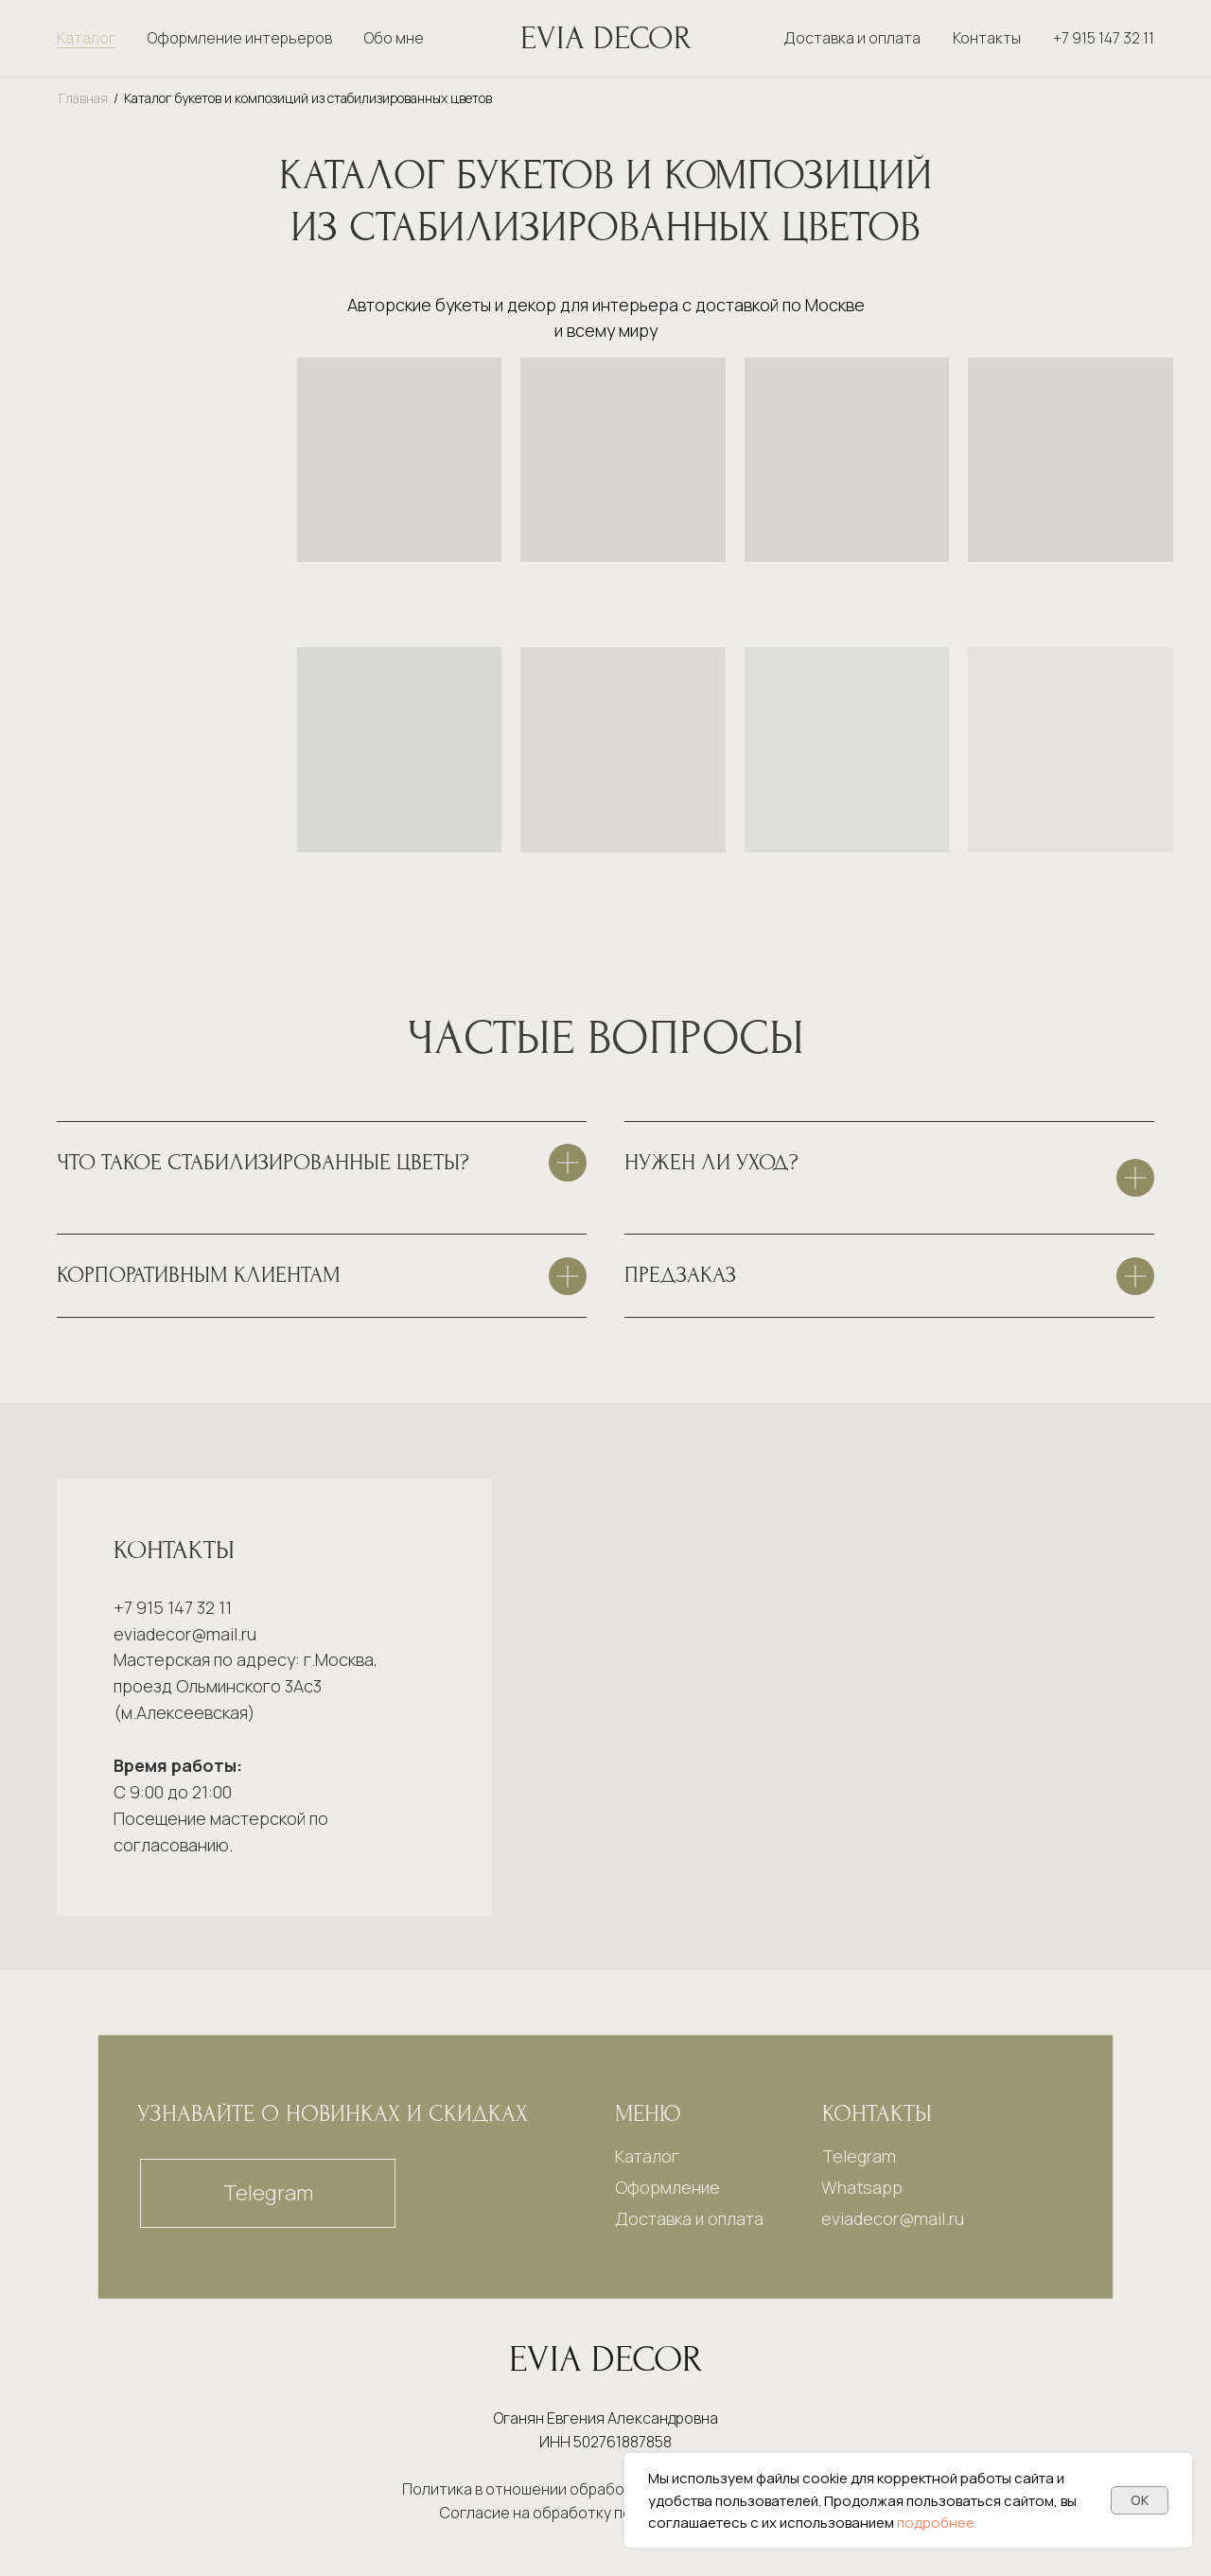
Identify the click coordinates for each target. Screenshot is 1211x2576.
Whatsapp (862, 2187)
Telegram (859, 2156)
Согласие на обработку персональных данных (605, 2512)
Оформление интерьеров (240, 37)
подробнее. (937, 2522)
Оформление (667, 2187)
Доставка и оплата (852, 37)
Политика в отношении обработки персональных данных (605, 2489)
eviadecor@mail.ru (185, 1633)
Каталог (86, 37)
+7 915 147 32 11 (1103, 37)
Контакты (987, 37)
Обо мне (394, 37)
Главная (83, 98)
